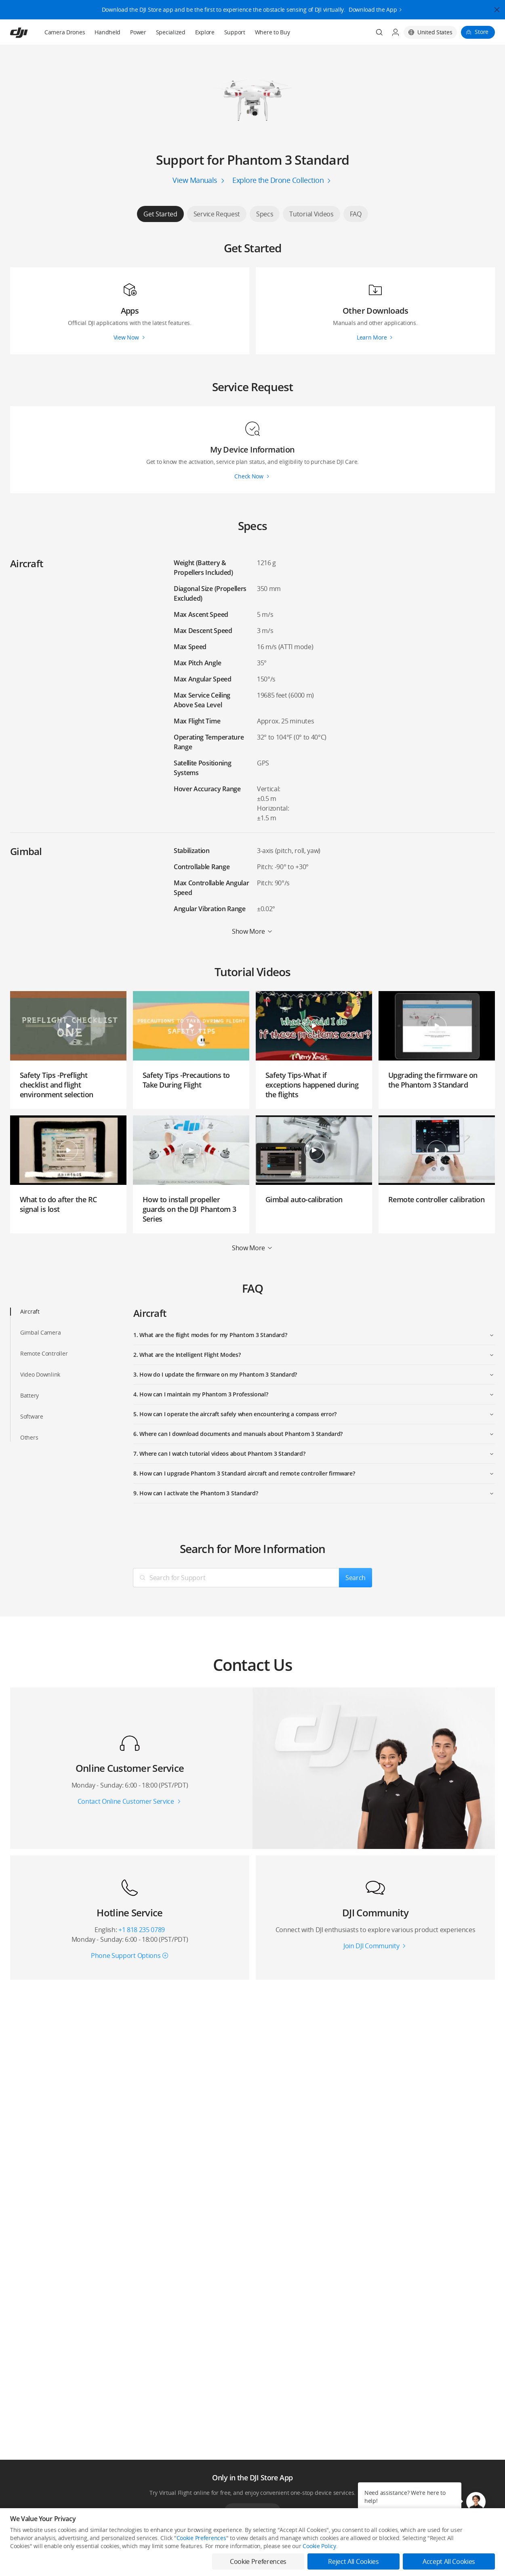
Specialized (170, 32)
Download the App (373, 5)
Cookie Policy (319, 2546)
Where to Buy (272, 32)
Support (234, 32)
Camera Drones (64, 32)
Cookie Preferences (201, 2538)
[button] (476, 2501)
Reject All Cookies (353, 2561)
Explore (205, 32)
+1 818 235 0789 (141, 1929)
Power (138, 32)
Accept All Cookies (449, 2561)
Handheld (107, 32)
